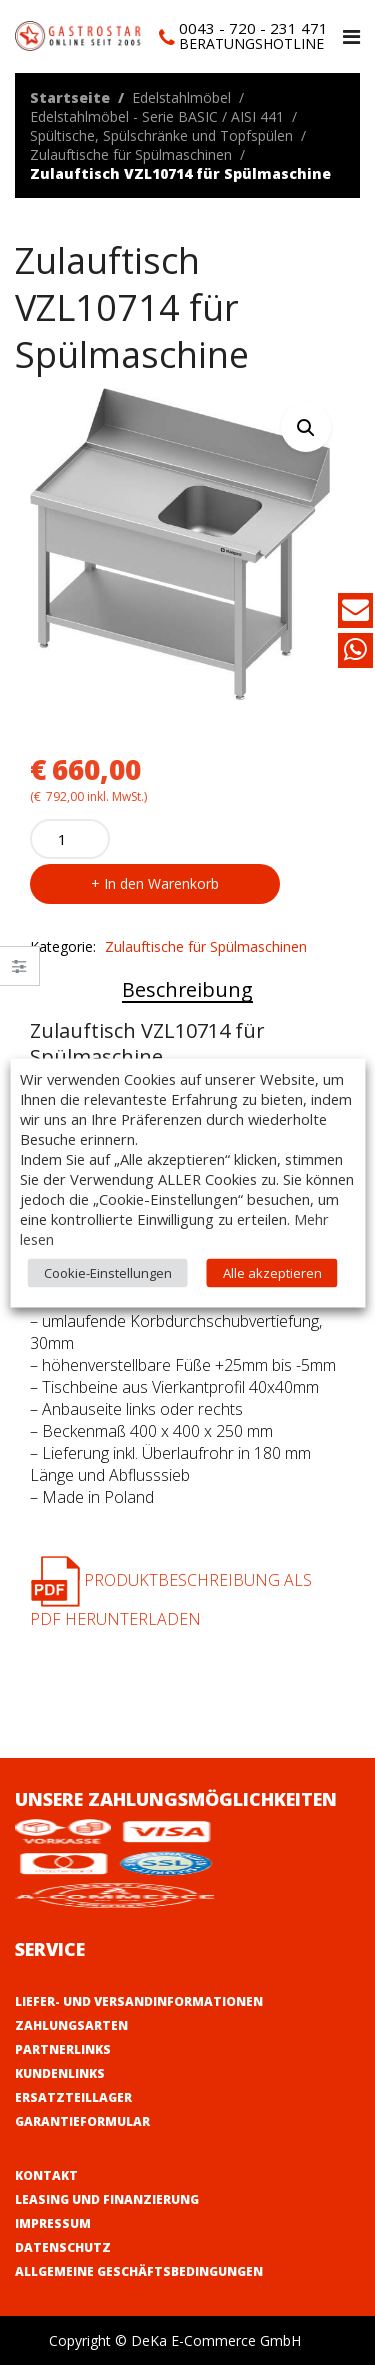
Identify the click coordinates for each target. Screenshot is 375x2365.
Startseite (70, 97)
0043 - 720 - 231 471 (253, 28)
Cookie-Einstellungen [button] (108, 1272)
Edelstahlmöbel (181, 97)
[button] (306, 427)
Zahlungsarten (71, 2025)
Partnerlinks (63, 2049)
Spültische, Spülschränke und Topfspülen (161, 135)
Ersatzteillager (73, 2097)
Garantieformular (82, 2121)
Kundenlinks (60, 2073)
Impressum (53, 2223)
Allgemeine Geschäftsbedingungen (139, 2271)
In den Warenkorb (161, 883)
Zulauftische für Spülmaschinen (131, 154)
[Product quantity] (70, 839)
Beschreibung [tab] (187, 989)
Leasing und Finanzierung (107, 2199)
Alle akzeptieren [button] (272, 1272)
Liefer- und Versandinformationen (139, 2001)
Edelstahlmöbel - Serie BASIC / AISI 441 (157, 116)
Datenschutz (63, 2247)
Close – (19, 972)
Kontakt (46, 2175)
